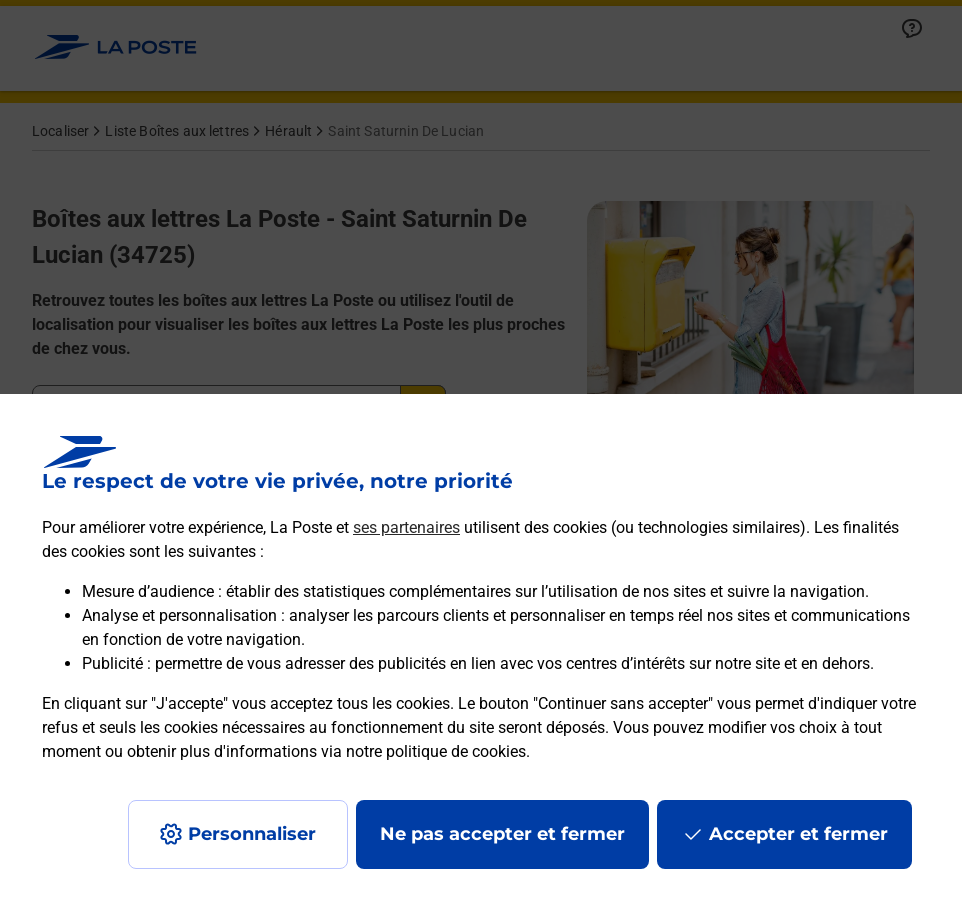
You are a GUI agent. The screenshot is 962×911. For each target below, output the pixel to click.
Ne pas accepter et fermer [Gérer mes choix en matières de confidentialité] (502, 834)
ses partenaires (406, 527)
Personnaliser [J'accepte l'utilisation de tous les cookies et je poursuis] (252, 834)
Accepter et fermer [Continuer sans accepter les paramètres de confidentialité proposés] (798, 834)
